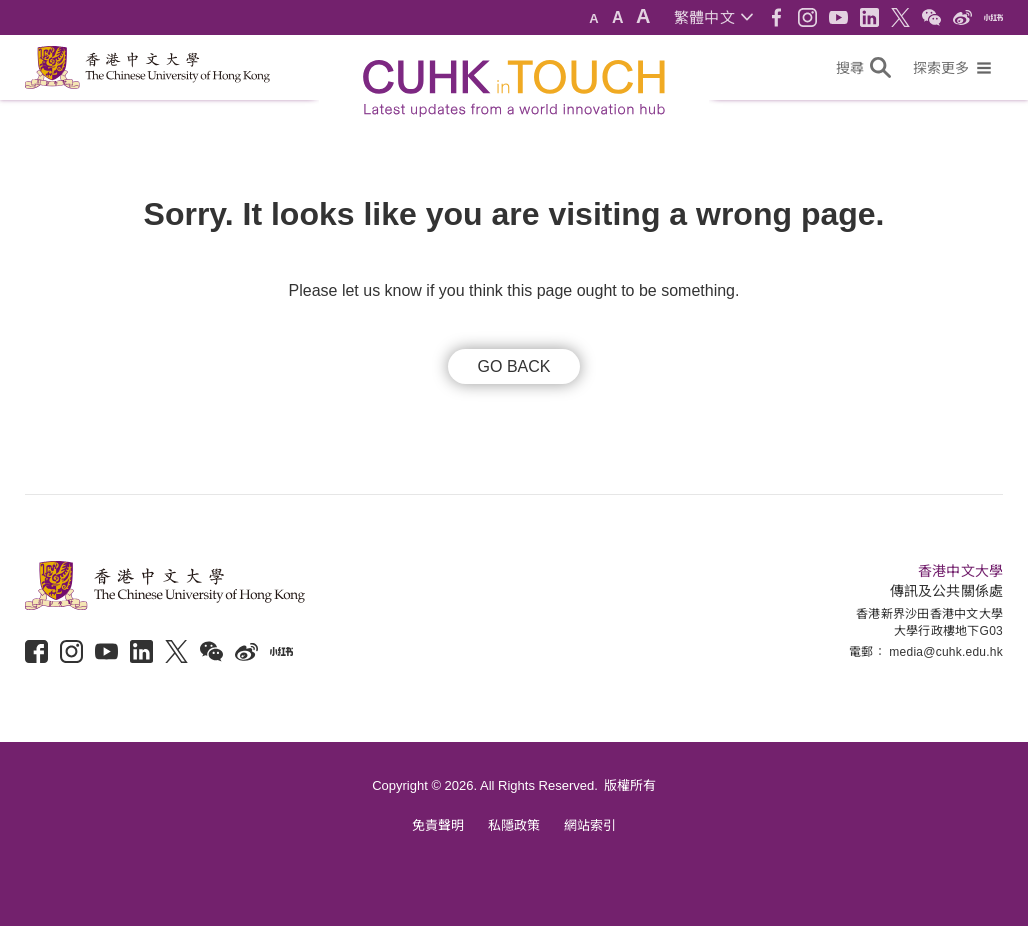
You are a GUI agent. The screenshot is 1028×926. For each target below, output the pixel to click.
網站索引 (590, 825)
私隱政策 (514, 825)
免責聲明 (438, 825)
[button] (713, 17)
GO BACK (514, 366)
